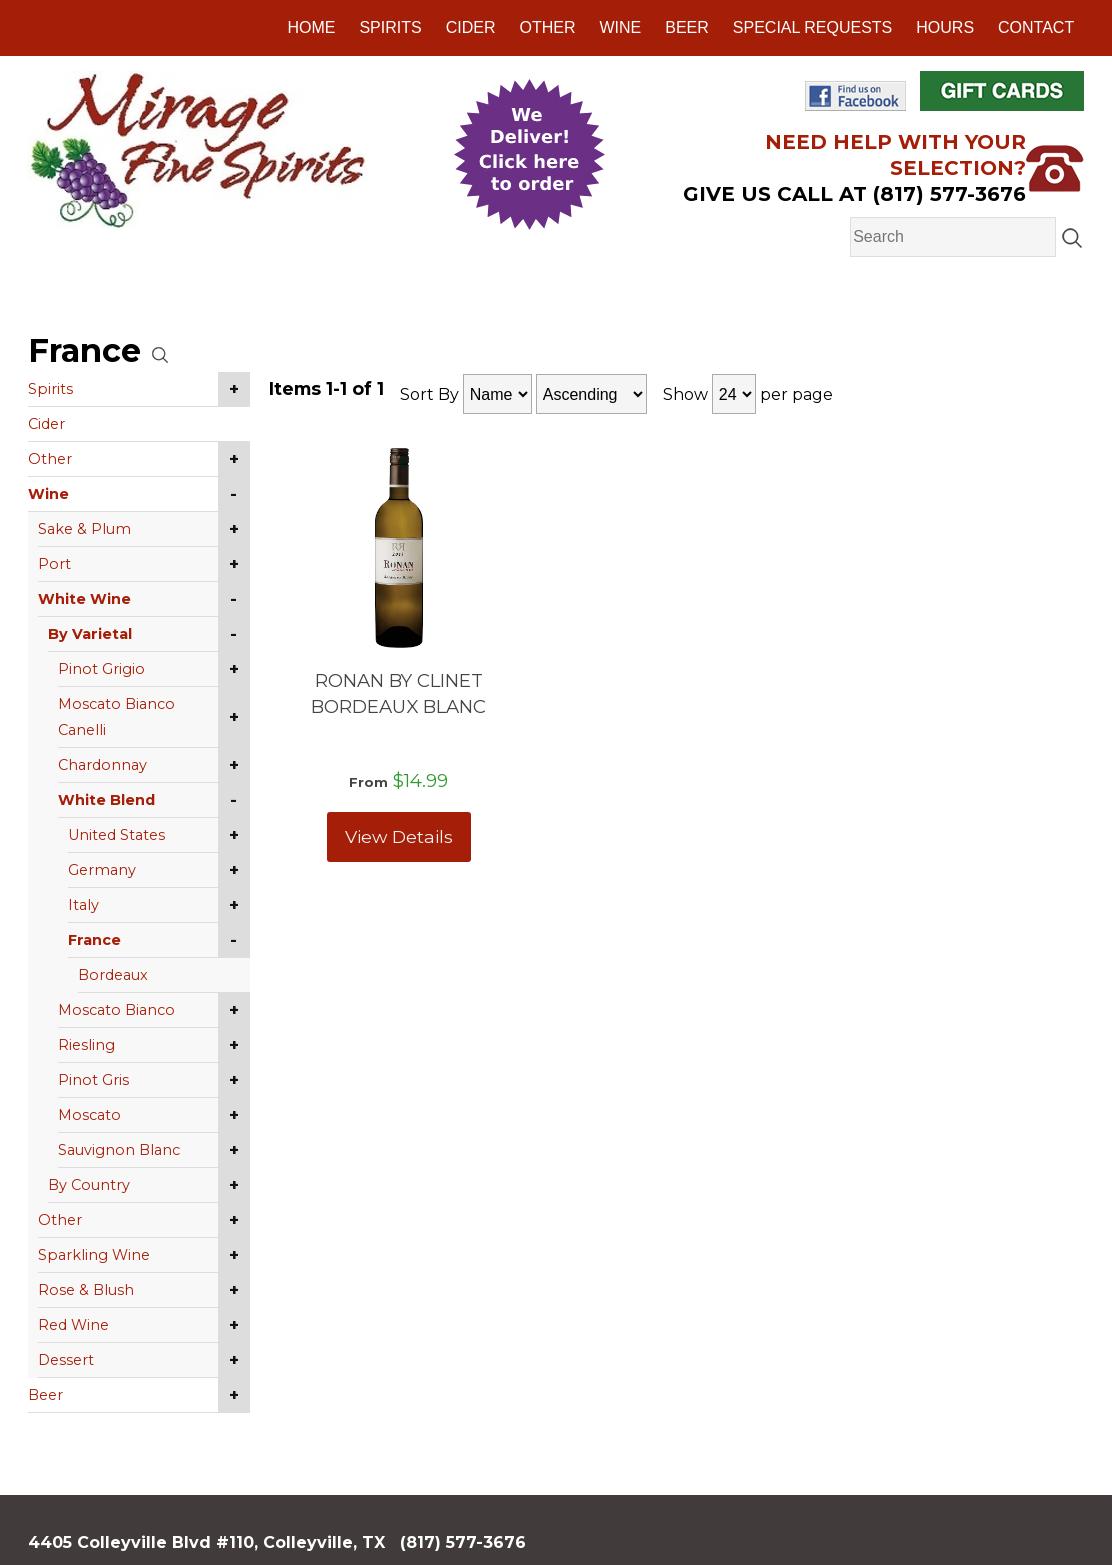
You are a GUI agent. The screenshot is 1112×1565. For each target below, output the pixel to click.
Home (311, 27)
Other (547, 27)
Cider (471, 27)
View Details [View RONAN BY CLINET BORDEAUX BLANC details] (399, 836)
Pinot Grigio (101, 669)
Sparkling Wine (94, 1255)
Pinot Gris (93, 1080)
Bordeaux (113, 975)
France (94, 940)
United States (116, 835)
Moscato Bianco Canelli (116, 717)
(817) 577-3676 (463, 1542)
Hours (945, 27)
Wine (620, 27)
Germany (102, 870)
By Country (89, 1185)
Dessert (66, 1360)
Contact (1036, 27)
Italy (83, 905)
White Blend (106, 800)
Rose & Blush (86, 1290)
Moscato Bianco (116, 1010)
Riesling (86, 1045)
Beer (687, 27)
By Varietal (90, 634)
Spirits (390, 27)
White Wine (84, 599)
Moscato (89, 1115)
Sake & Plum (84, 529)
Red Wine (73, 1325)
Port (54, 564)
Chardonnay (102, 765)
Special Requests (812, 27)
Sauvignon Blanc (119, 1150)
